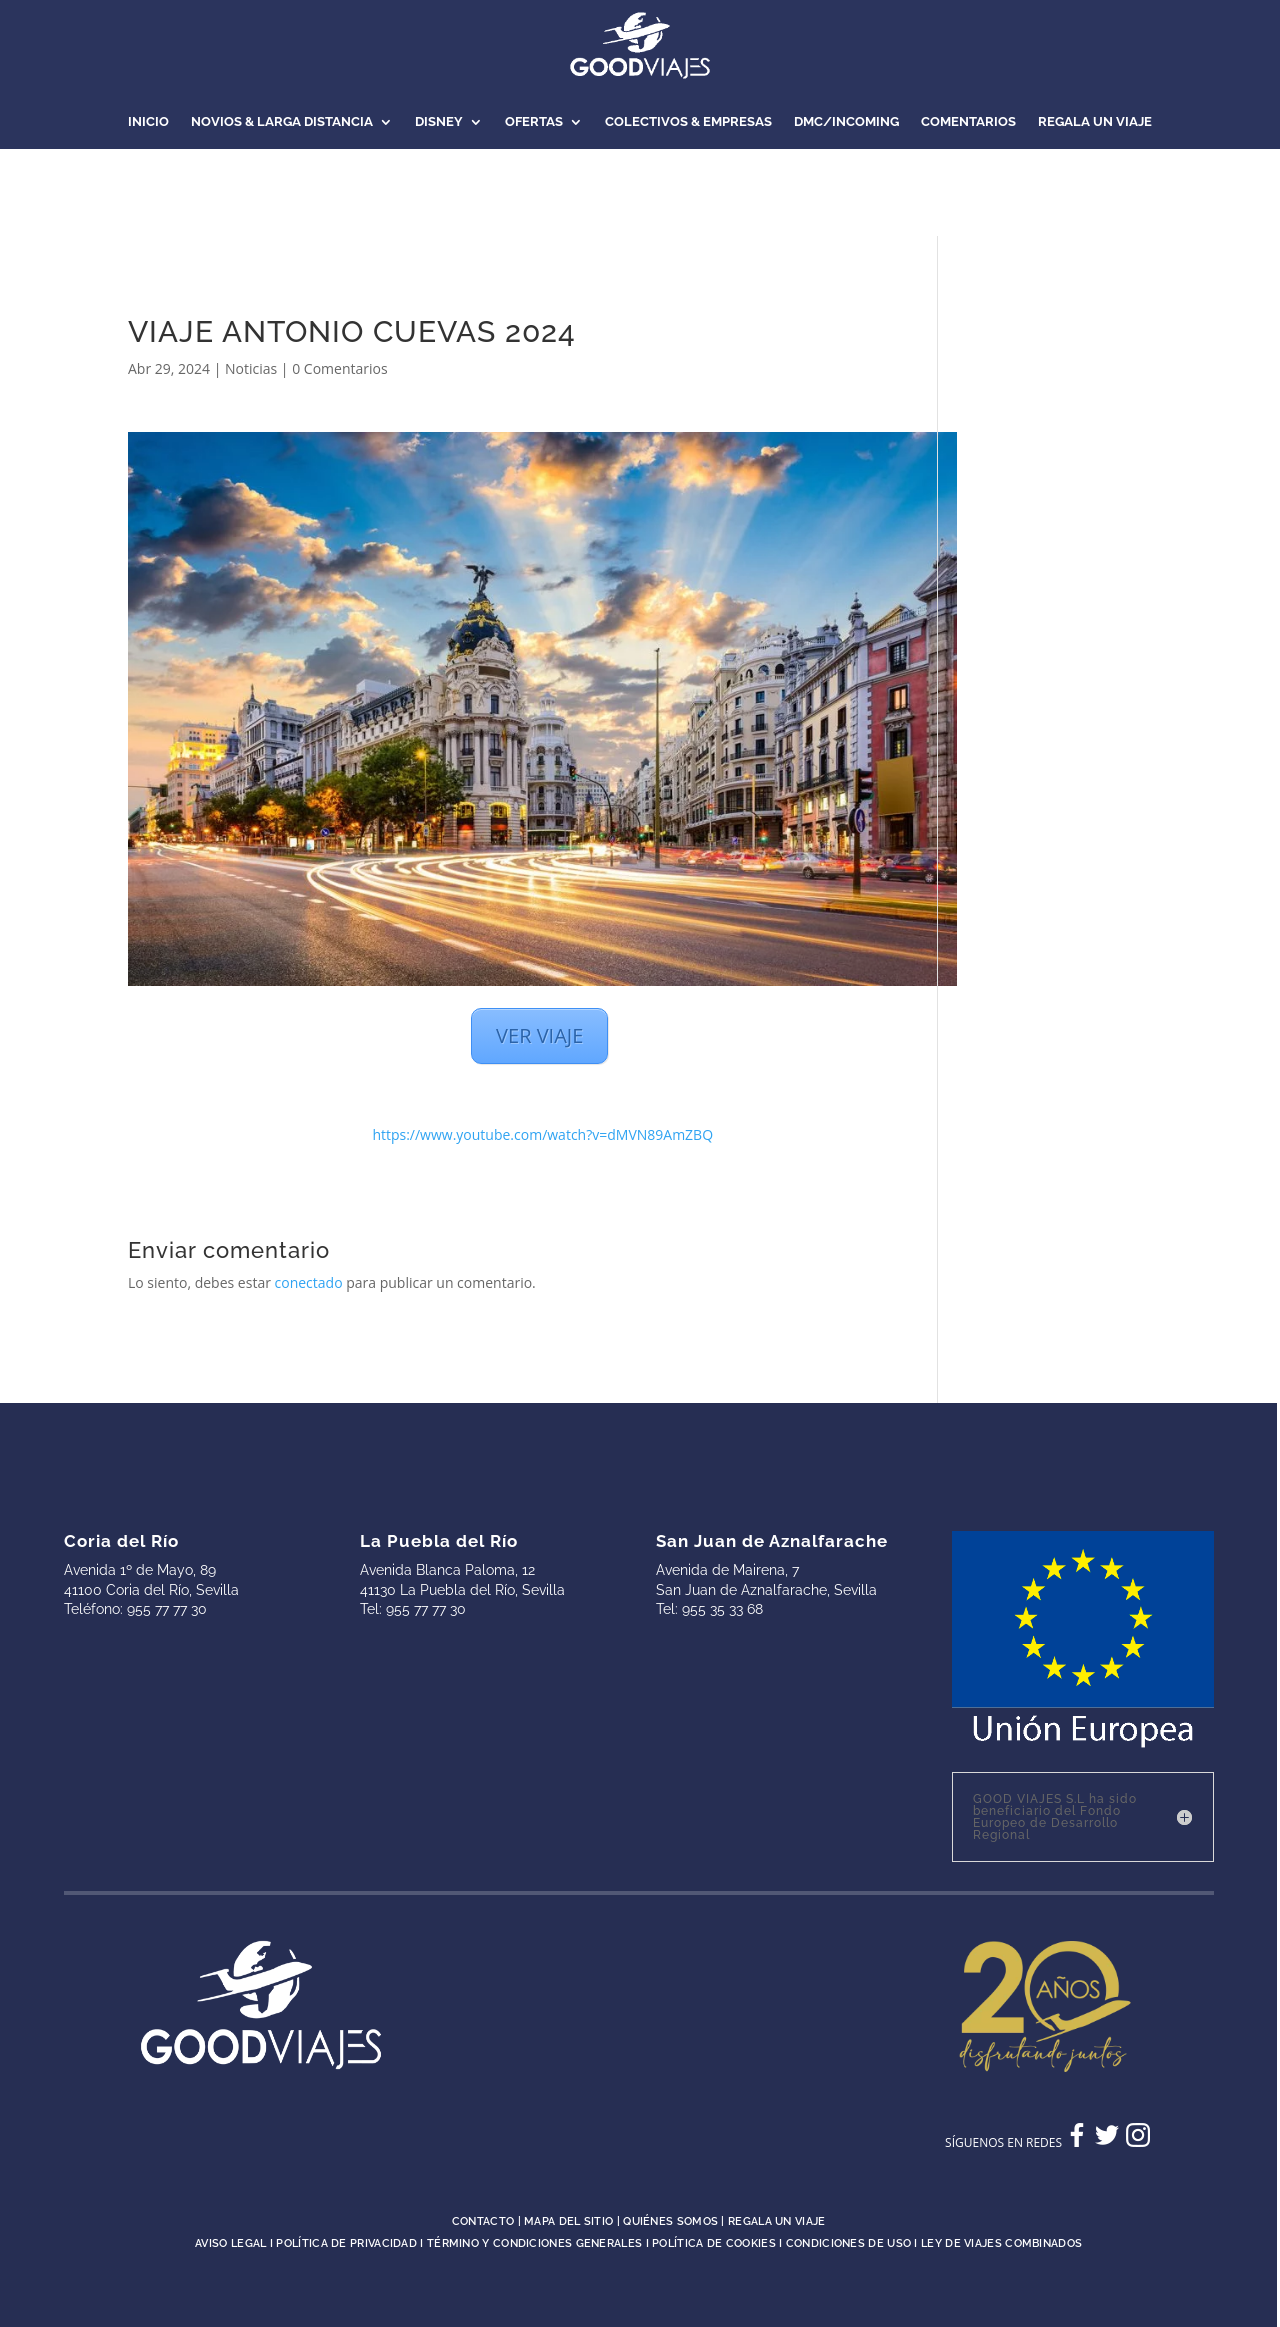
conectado (309, 1282)
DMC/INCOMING (846, 121)
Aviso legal (230, 2243)
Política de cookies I (719, 2243)
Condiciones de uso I (853, 2243)
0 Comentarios (339, 368)
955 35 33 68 (722, 1609)
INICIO (148, 121)
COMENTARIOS (968, 121)
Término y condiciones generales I (539, 2243)
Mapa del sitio (568, 2221)
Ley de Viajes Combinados (1001, 2243)
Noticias (251, 368)
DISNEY (439, 121)
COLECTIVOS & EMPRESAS (688, 121)
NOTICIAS (640, 197)
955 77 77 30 (167, 1609)
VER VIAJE (539, 1035)
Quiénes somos (670, 2221)
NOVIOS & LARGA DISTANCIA (282, 121)
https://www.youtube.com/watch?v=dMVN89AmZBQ (542, 1134)
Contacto (483, 2221)
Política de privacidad (346, 2243)
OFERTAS (534, 121)
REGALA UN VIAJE (1095, 121)
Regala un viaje (777, 2221)
